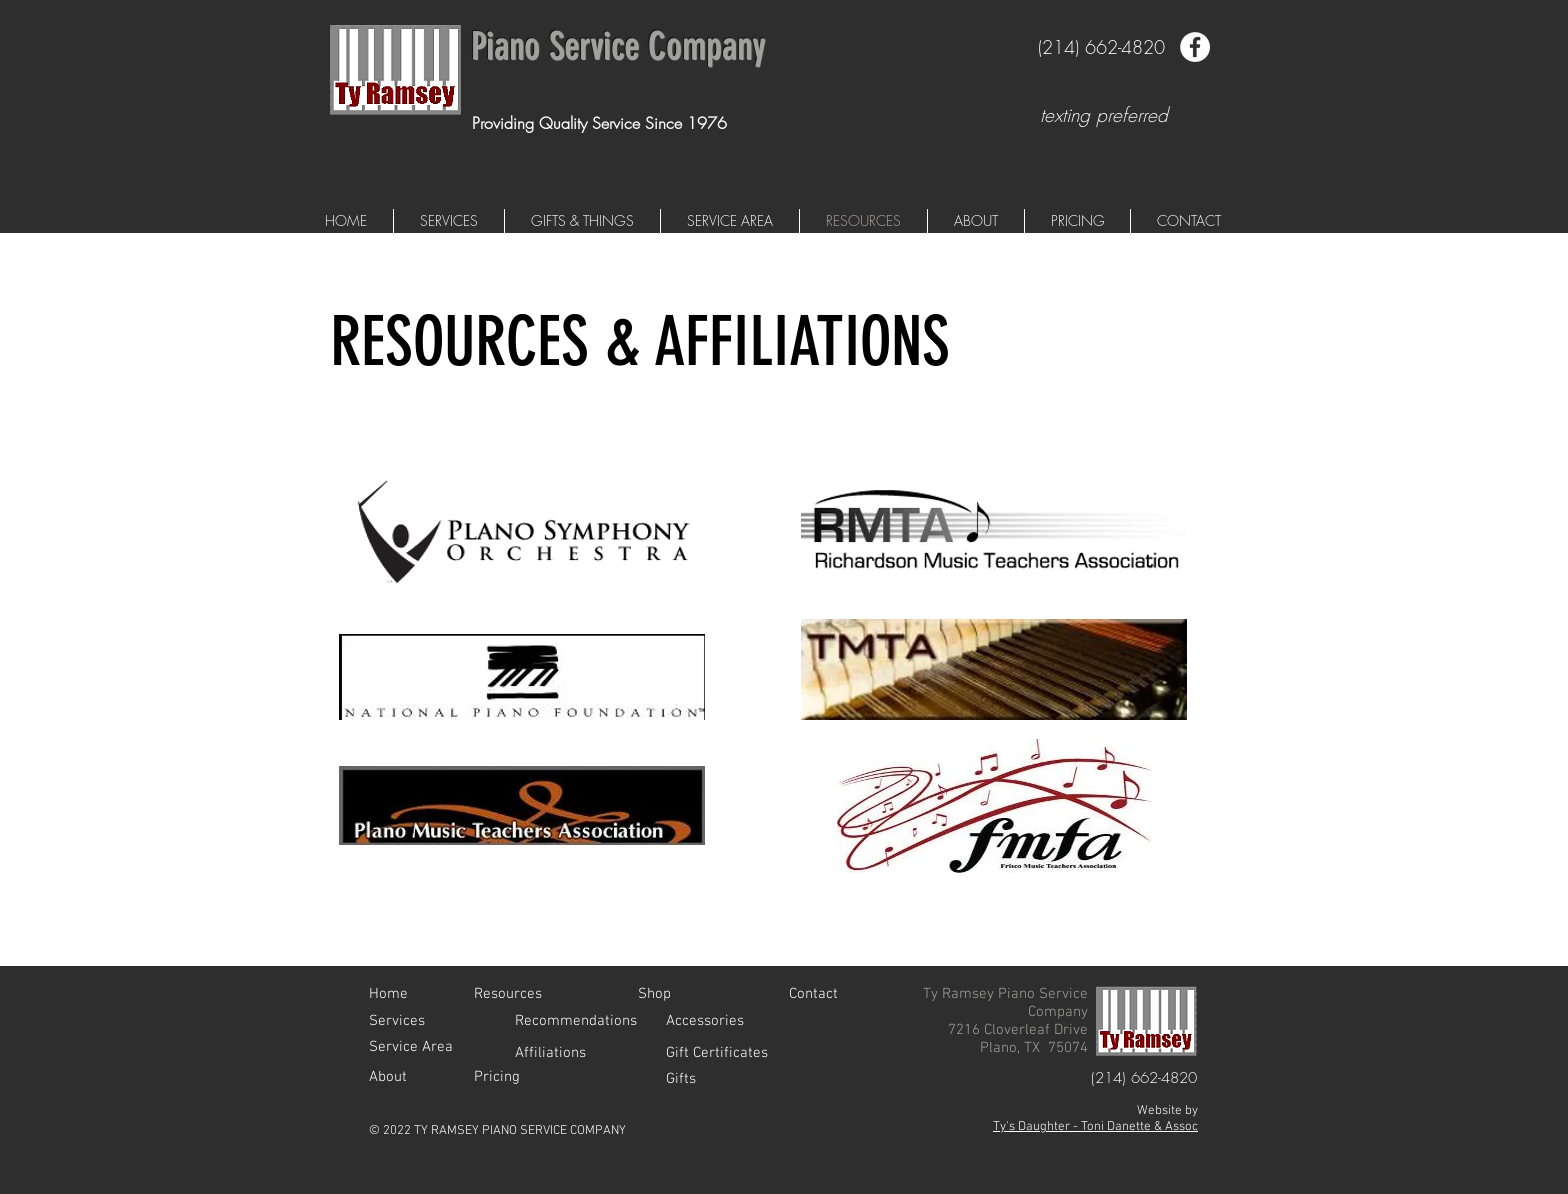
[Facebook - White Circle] (1195, 47)
